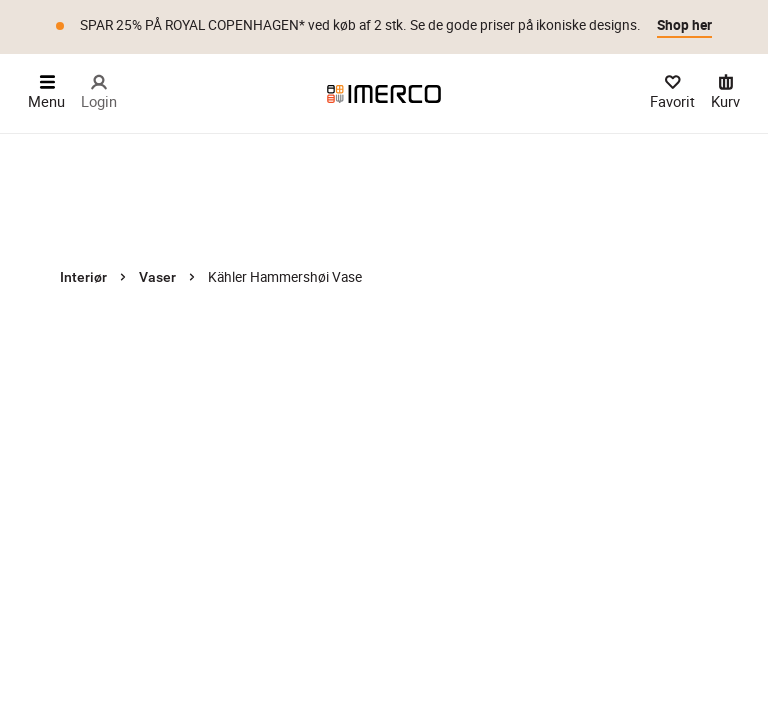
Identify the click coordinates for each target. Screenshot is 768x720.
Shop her (684, 25)
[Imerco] (384, 94)
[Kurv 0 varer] (725, 93)
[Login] (99, 93)
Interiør (83, 277)
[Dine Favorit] (672, 93)
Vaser (157, 277)
